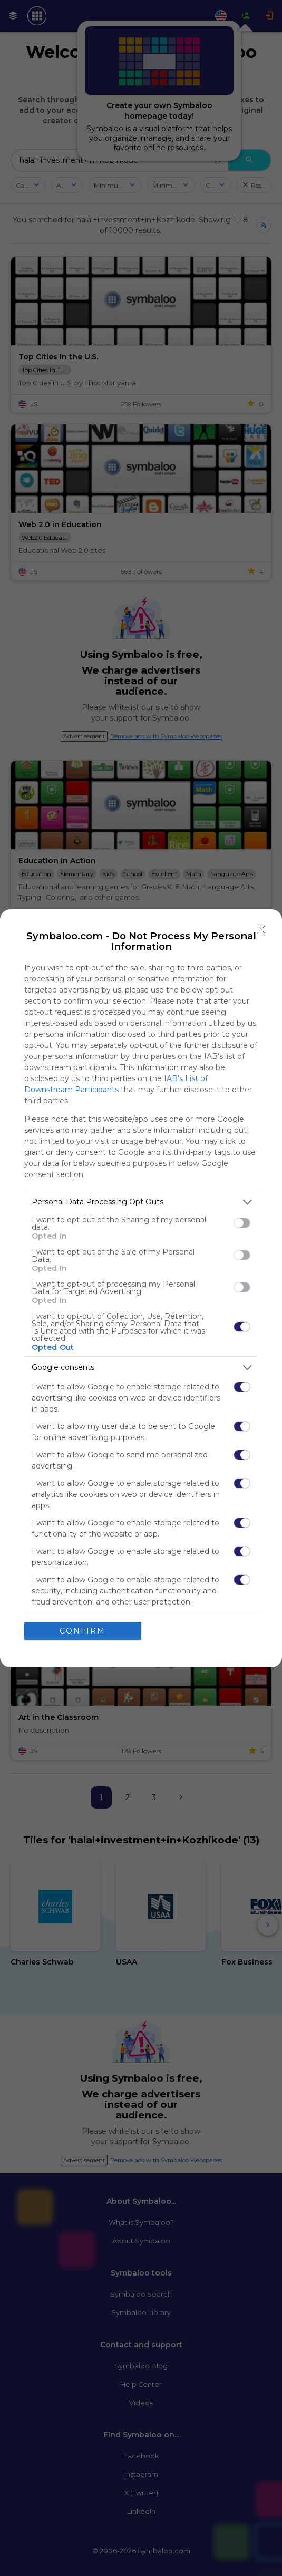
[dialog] (141, 1288)
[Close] (261, 930)
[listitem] (141, 1202)
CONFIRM (82, 1631)
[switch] (242, 1223)
